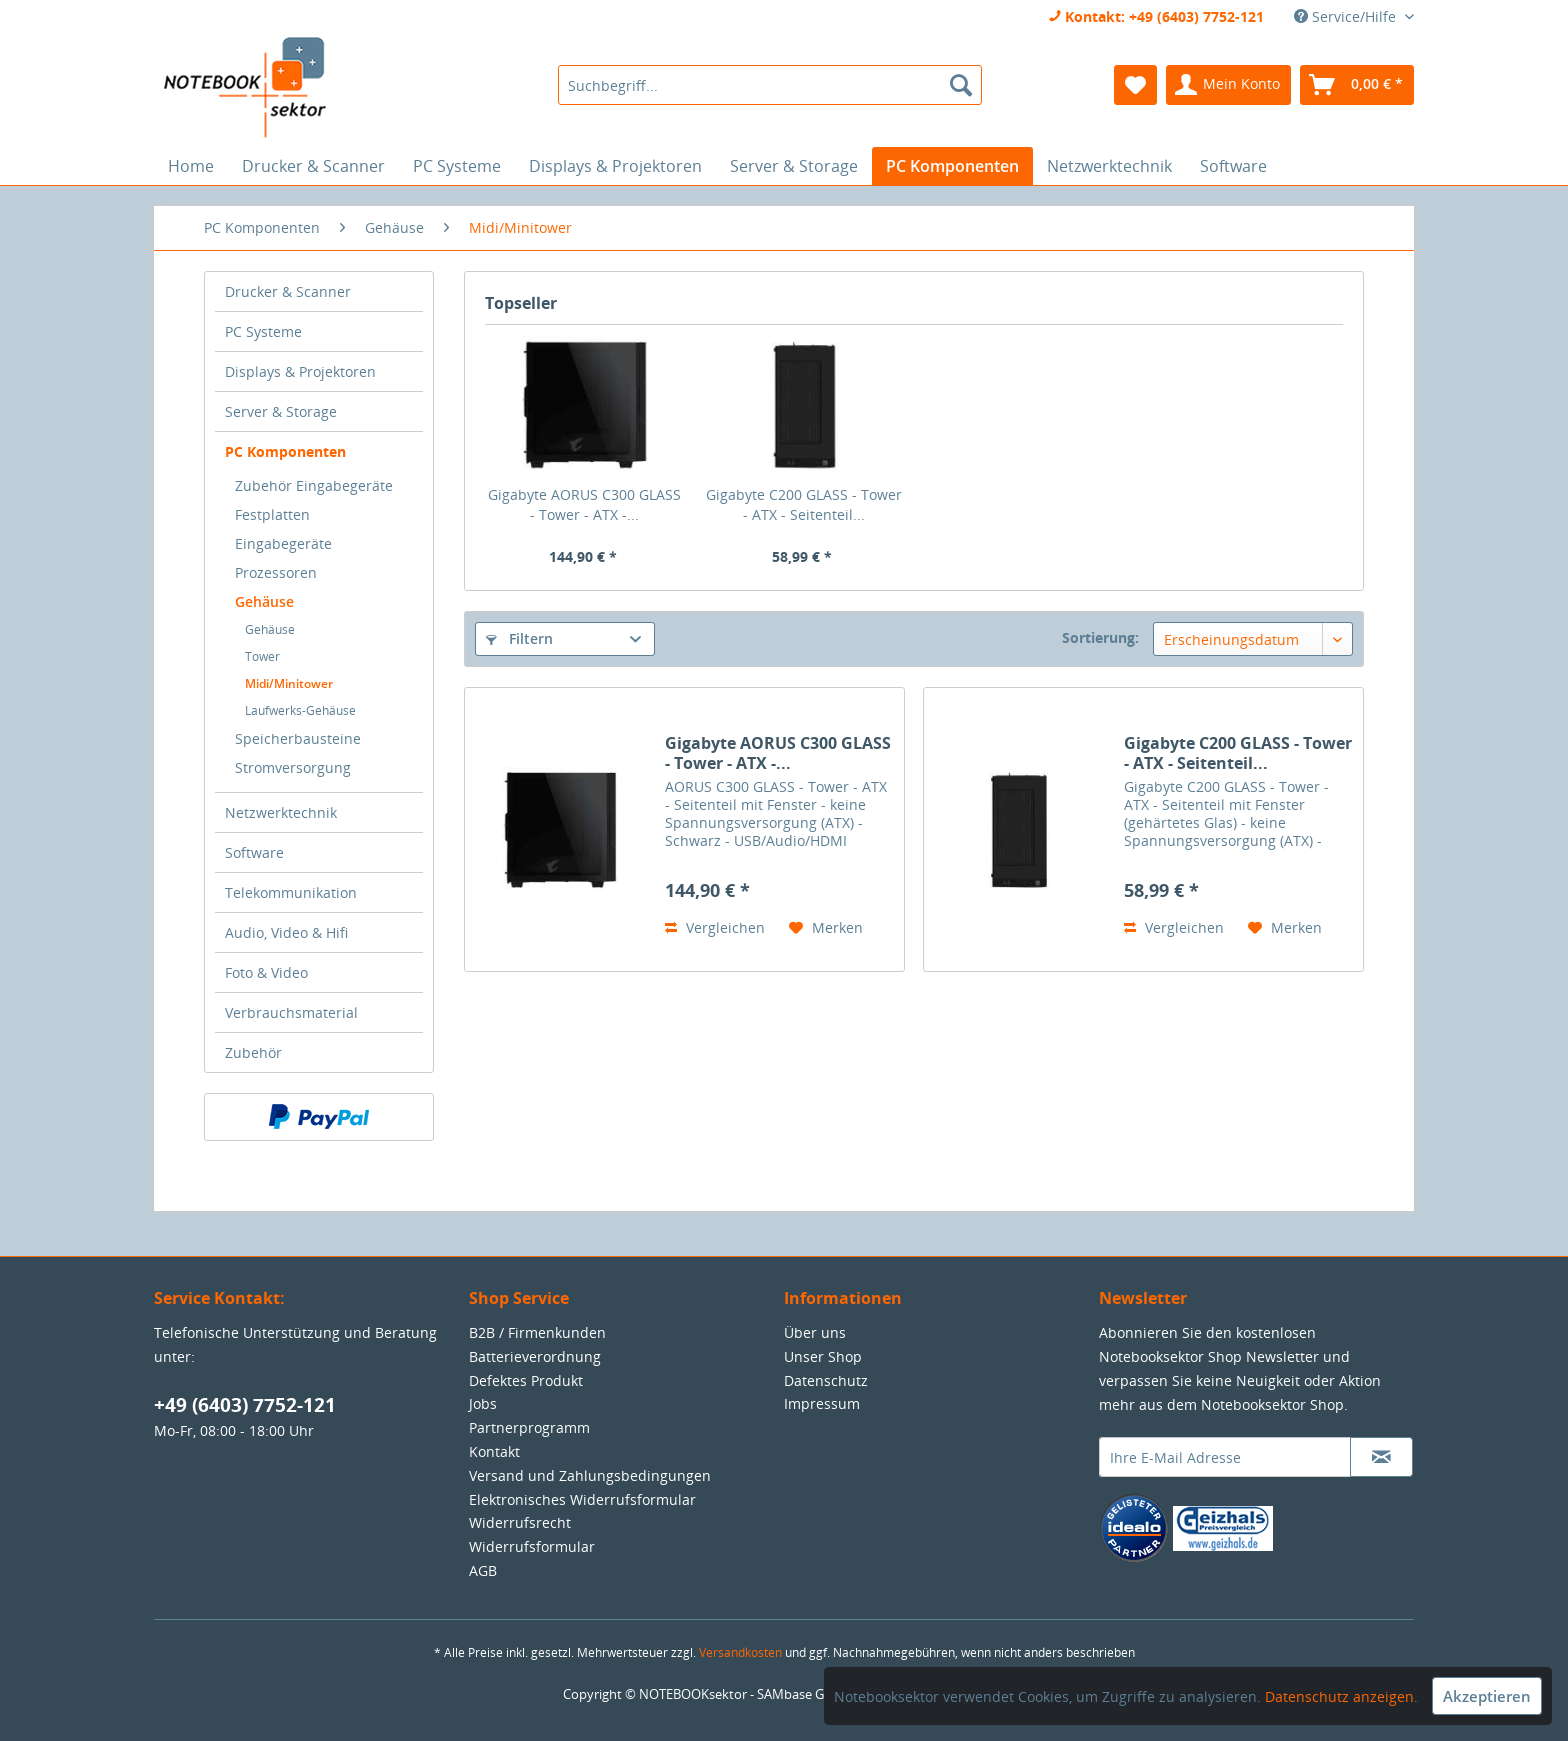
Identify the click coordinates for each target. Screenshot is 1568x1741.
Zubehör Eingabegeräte (314, 485)
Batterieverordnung (535, 1356)
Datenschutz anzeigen (1339, 1696)
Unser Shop (823, 1356)
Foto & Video (266, 972)
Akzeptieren (1487, 1696)
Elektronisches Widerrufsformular (582, 1499)
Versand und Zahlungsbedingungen (590, 1475)
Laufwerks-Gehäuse (300, 710)
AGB (483, 1570)
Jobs (483, 1403)
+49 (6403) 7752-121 (245, 1405)
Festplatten (272, 514)
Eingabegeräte (283, 543)
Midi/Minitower (289, 683)
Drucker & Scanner (288, 291)
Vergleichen (715, 927)
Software (254, 852)
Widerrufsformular (532, 1546)
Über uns (815, 1332)
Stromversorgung (293, 767)
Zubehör (253, 1052)
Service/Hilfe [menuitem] (1347, 16)
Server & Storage (281, 411)
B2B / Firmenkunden (537, 1332)
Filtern (519, 638)
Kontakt (494, 1451)
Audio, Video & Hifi (286, 932)
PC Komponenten (285, 451)
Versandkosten (740, 1652)
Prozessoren (276, 572)
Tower (262, 656)
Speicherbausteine (298, 738)
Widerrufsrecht (520, 1522)
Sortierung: (1100, 637)
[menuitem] (769, 85)
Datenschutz (826, 1380)
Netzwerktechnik (281, 812)
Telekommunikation (291, 892)
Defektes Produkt (526, 1380)
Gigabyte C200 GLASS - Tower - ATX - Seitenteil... (804, 504)
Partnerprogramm (529, 1427)
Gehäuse (264, 601)
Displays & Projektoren (300, 371)
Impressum (822, 1403)
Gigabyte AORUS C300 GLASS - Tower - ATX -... (584, 504)
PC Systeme (263, 331)
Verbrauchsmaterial (291, 1012)
